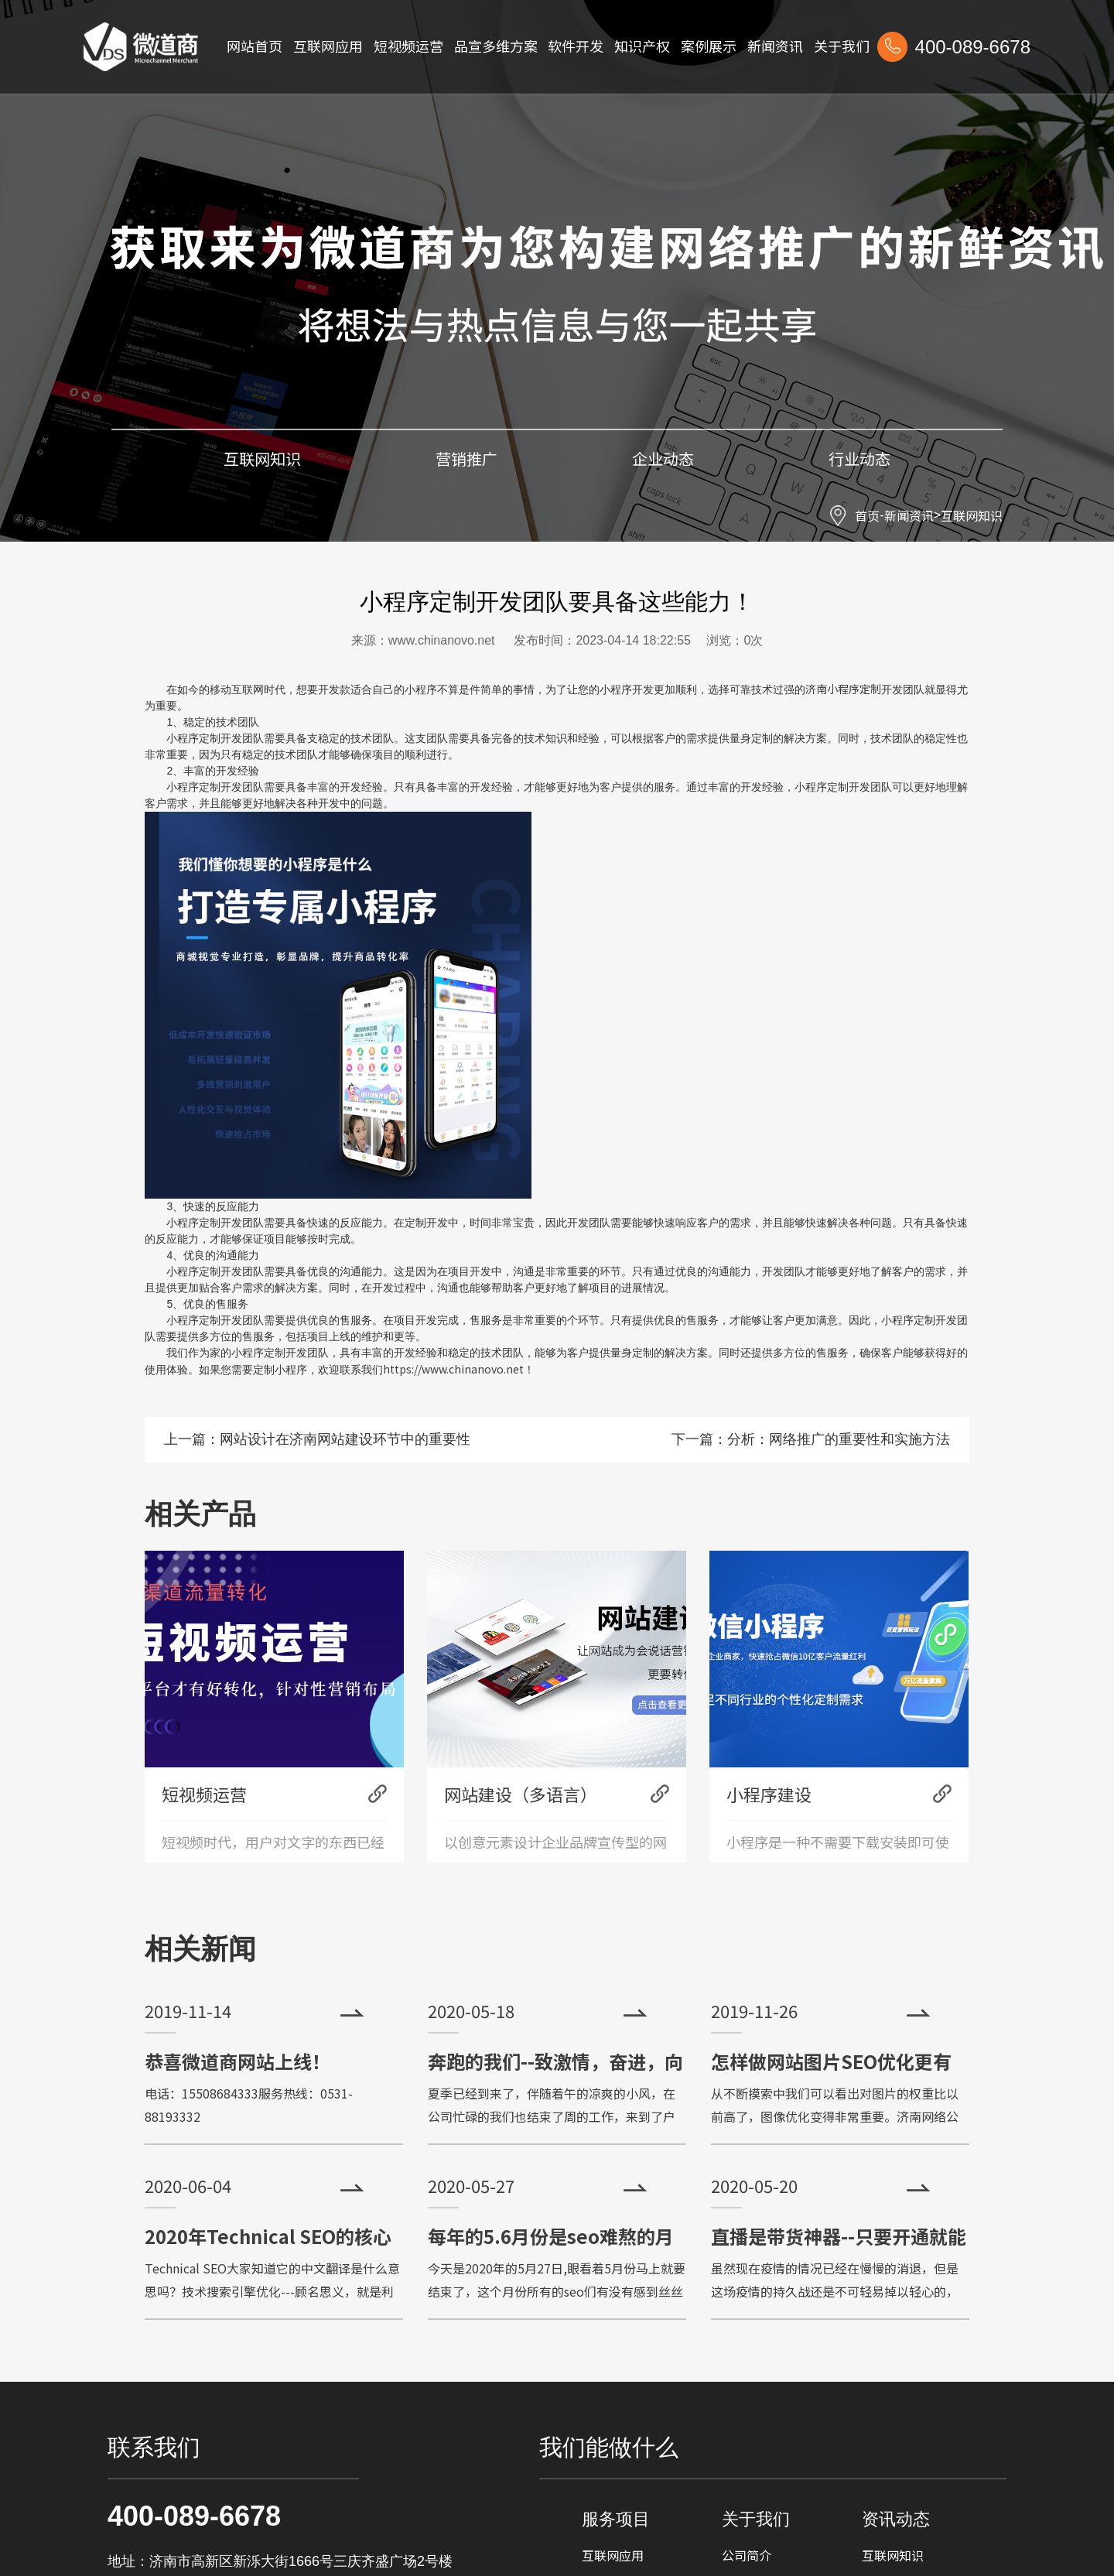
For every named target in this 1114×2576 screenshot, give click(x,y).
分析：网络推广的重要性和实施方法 (838, 1439)
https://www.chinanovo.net (453, 1369)
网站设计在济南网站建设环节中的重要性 (345, 1439)
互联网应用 (613, 2555)
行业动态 (859, 458)
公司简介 (746, 2555)
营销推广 (466, 458)
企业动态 (663, 458)
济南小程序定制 (843, 688)
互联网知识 (972, 515)
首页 (867, 515)
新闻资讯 (909, 515)
